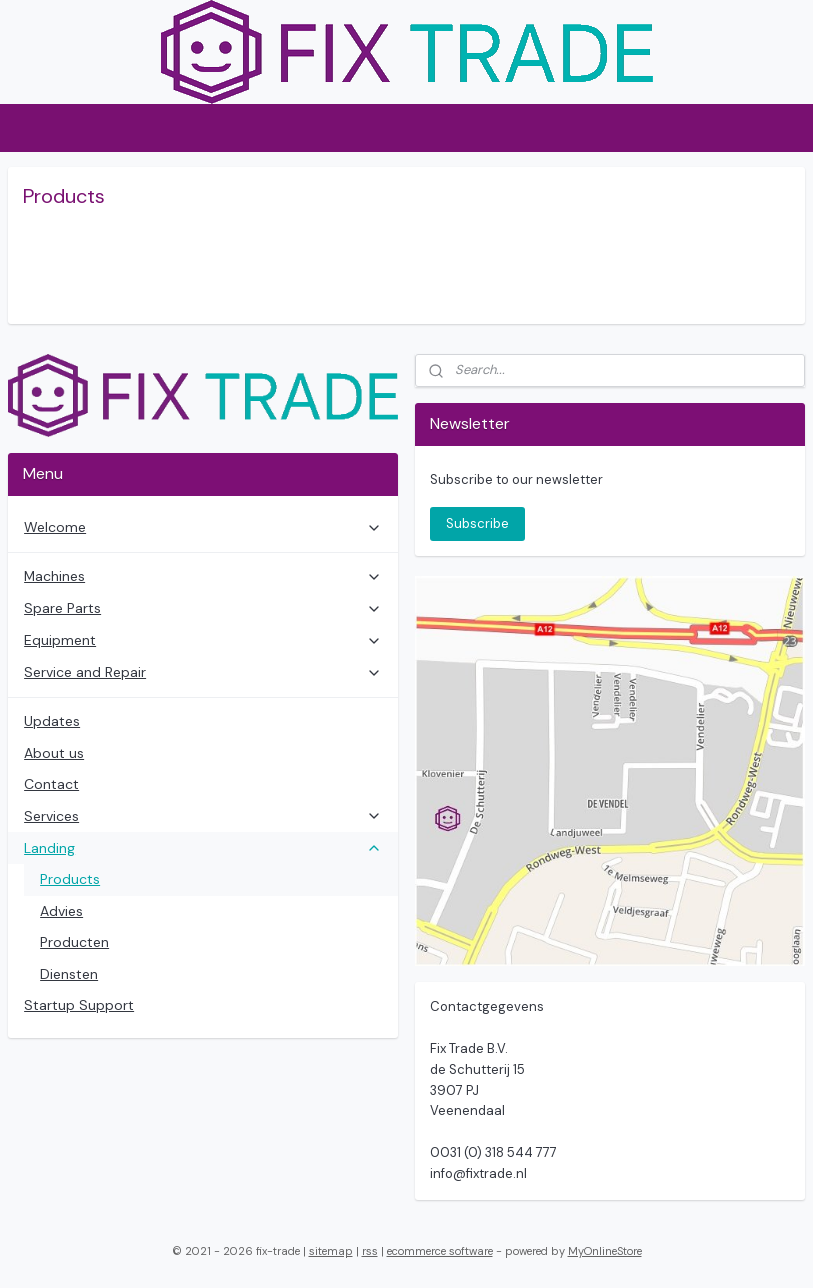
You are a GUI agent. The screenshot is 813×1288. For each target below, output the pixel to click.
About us (54, 753)
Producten (74, 942)
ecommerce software (440, 1251)
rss (370, 1251)
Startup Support (79, 1005)
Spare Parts (203, 608)
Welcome (203, 527)
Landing (203, 848)
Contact (51, 784)
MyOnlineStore (605, 1251)
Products (70, 879)
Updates (52, 721)
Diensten (69, 974)
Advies (61, 911)
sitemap (331, 1251)
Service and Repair (203, 672)
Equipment (203, 640)
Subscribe (477, 523)
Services (203, 816)
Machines (203, 576)
